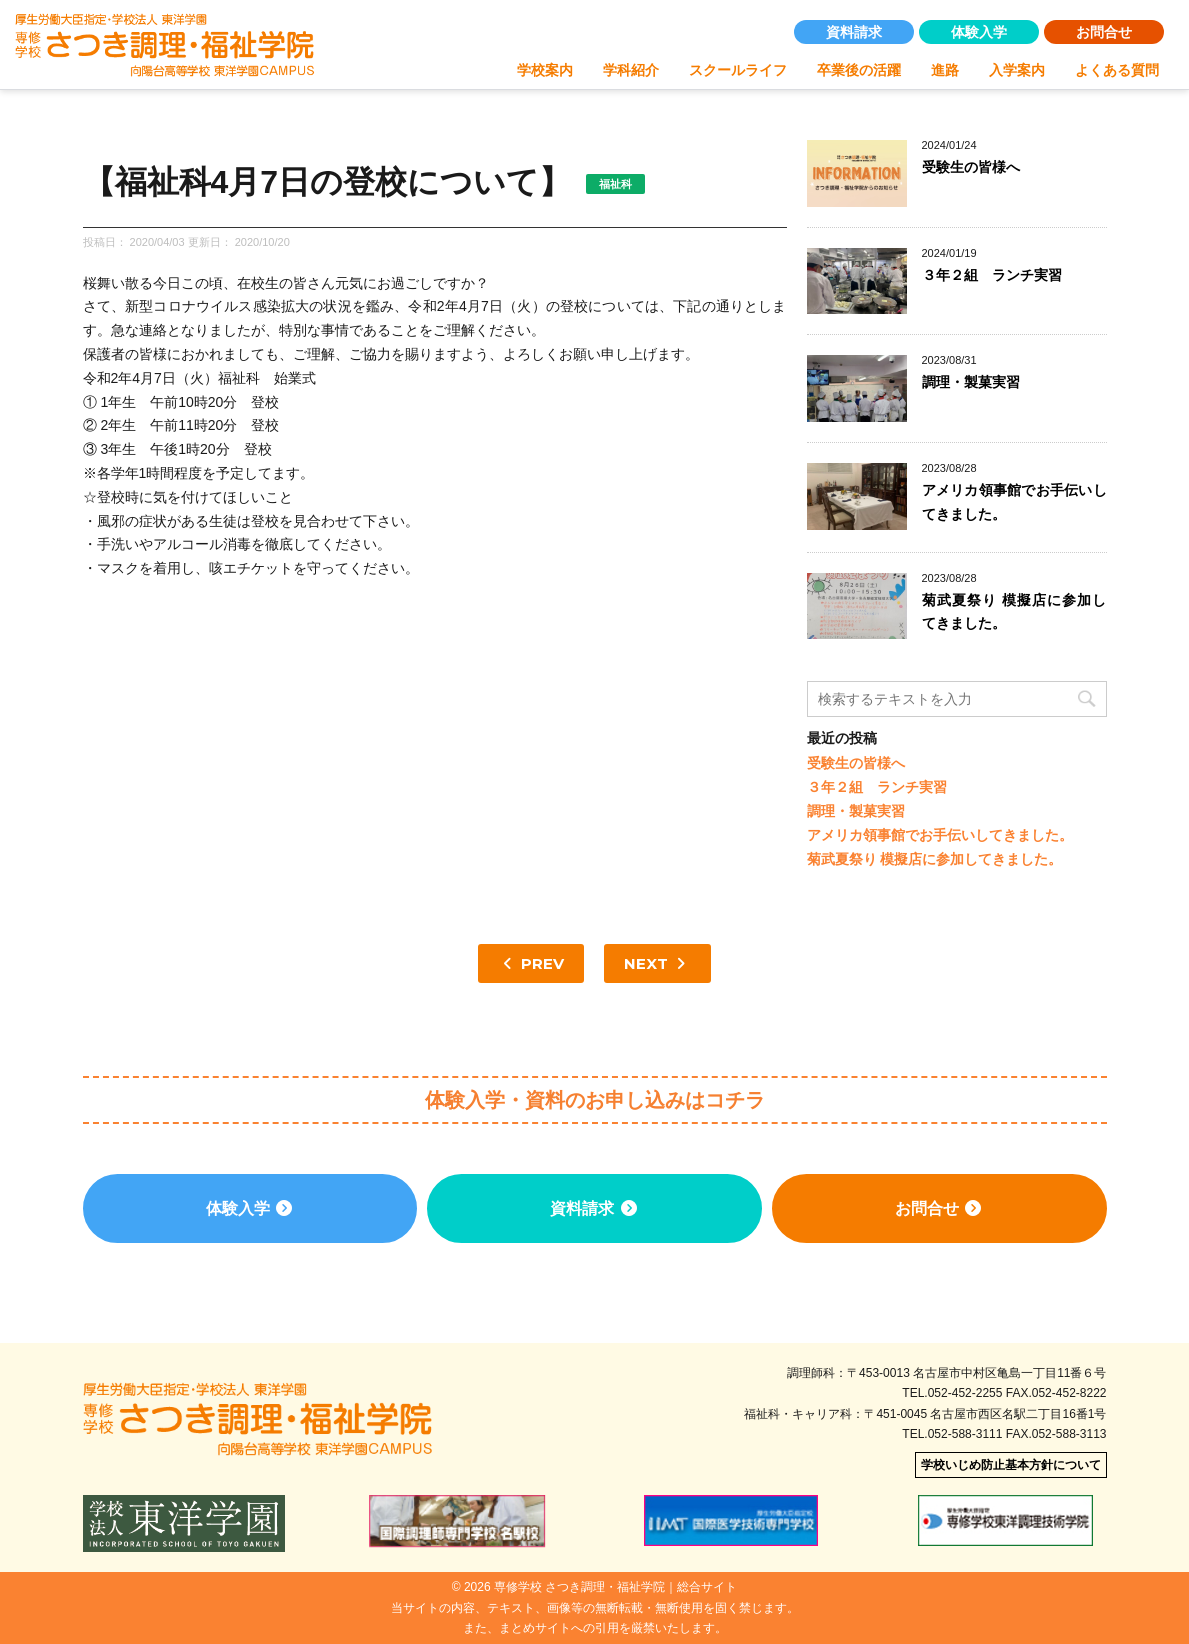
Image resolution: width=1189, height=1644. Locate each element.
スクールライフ (738, 70)
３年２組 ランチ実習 (992, 275)
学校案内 (545, 70)
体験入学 (979, 32)
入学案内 (1017, 70)
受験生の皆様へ (971, 167)
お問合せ (1104, 32)
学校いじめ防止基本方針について (1011, 1465)
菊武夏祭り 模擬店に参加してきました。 (935, 859)
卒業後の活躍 (859, 70)
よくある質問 (1117, 70)
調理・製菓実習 (971, 382)
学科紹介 (631, 70)
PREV (531, 963)
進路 (945, 70)
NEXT (657, 963)
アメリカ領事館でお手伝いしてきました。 (940, 835)
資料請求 (854, 32)
